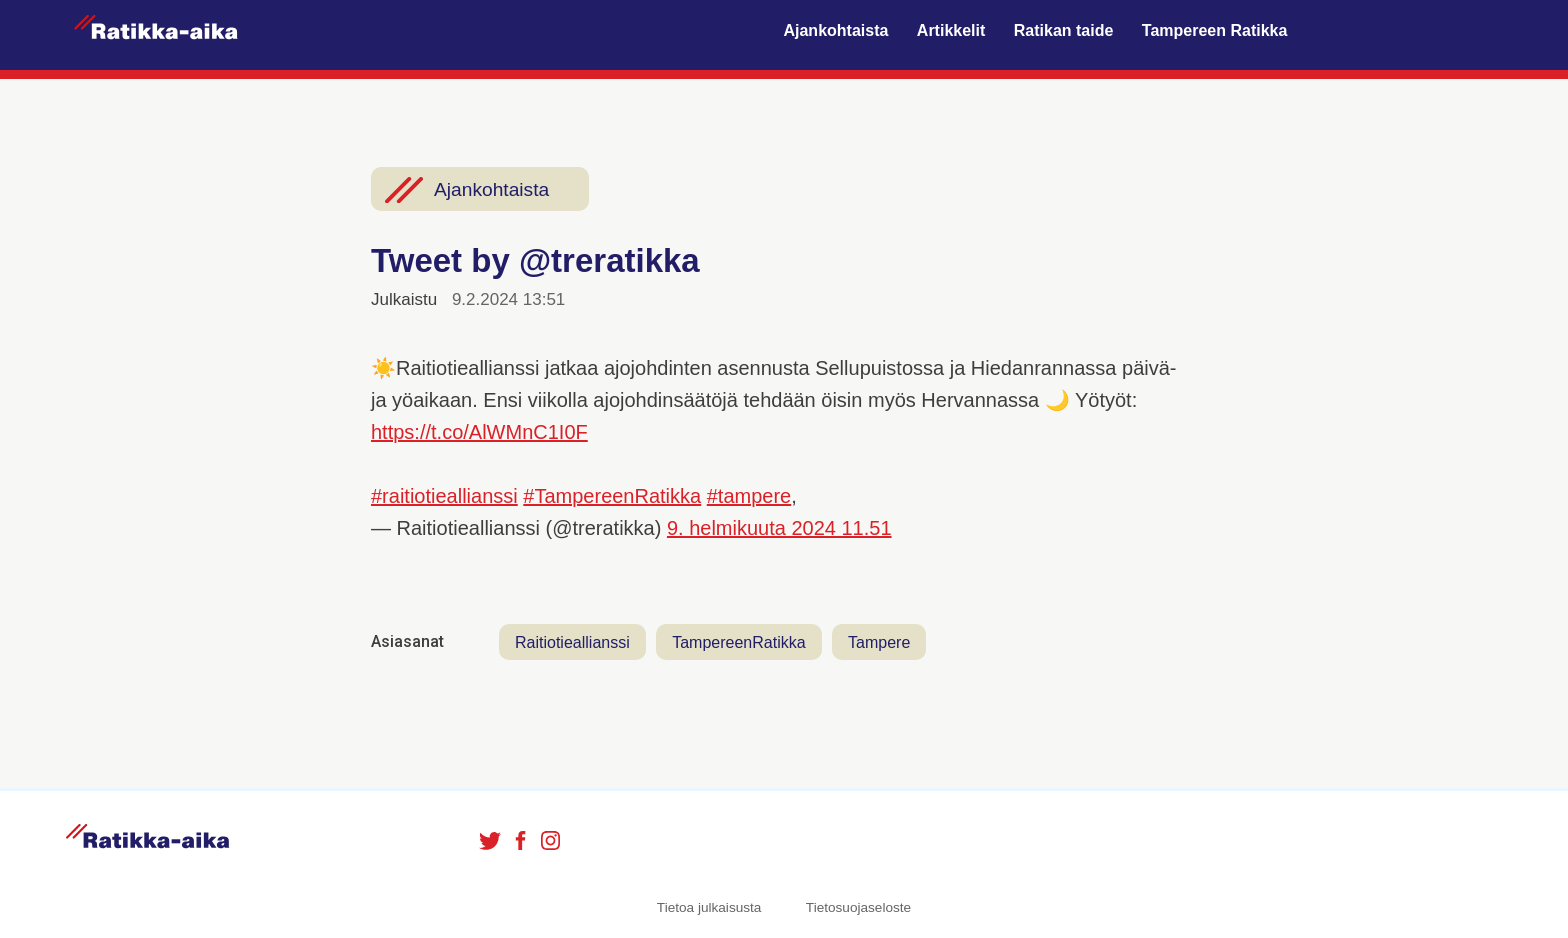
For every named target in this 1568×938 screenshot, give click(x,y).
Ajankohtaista (835, 30)
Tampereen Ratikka (1215, 30)
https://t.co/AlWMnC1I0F (479, 432)
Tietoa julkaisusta (709, 907)
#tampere (749, 496)
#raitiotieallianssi (444, 496)
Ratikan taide (1064, 30)
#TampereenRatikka (612, 496)
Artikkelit (951, 30)
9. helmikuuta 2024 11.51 (779, 528)
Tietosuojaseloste (858, 907)
